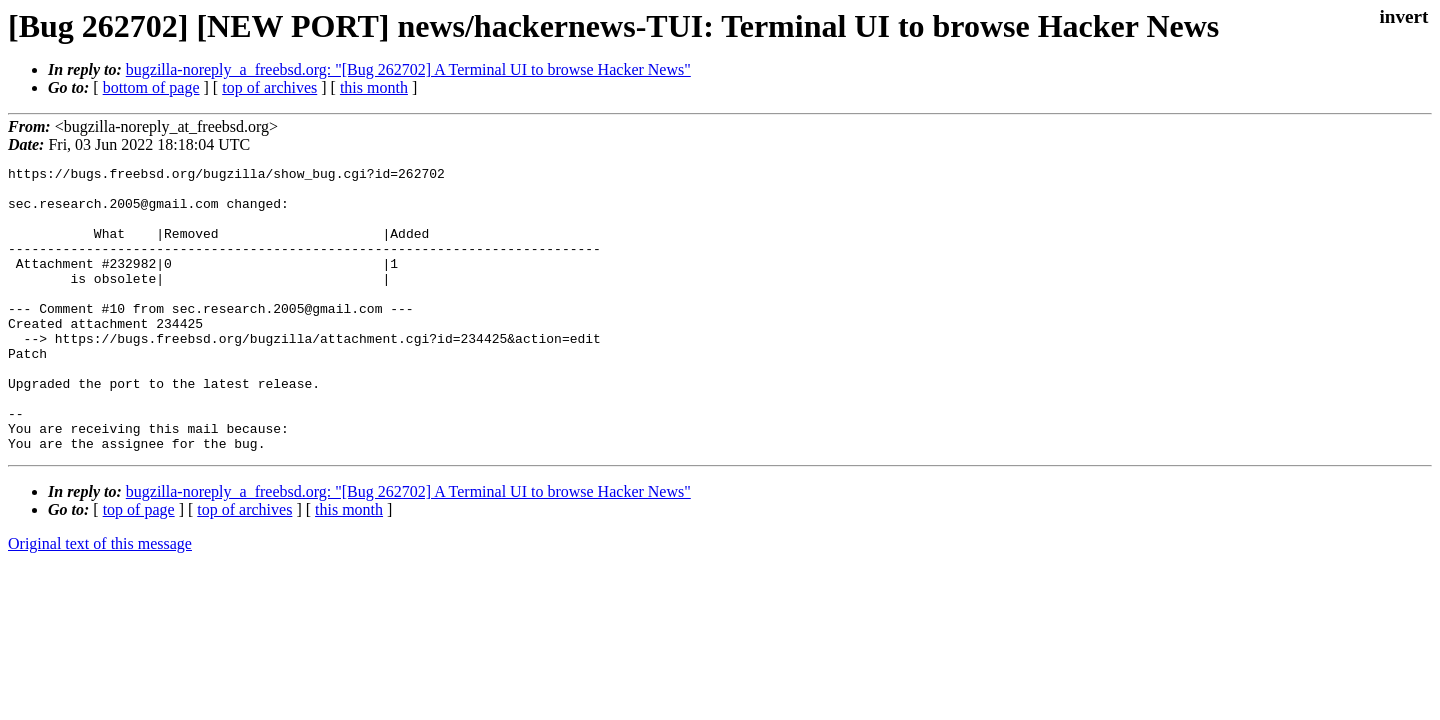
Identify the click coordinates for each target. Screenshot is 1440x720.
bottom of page (151, 87)
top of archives (269, 87)
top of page (139, 566)
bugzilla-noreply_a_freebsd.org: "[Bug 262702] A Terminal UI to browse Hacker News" (408, 69)
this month (374, 87)
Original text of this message (100, 600)
